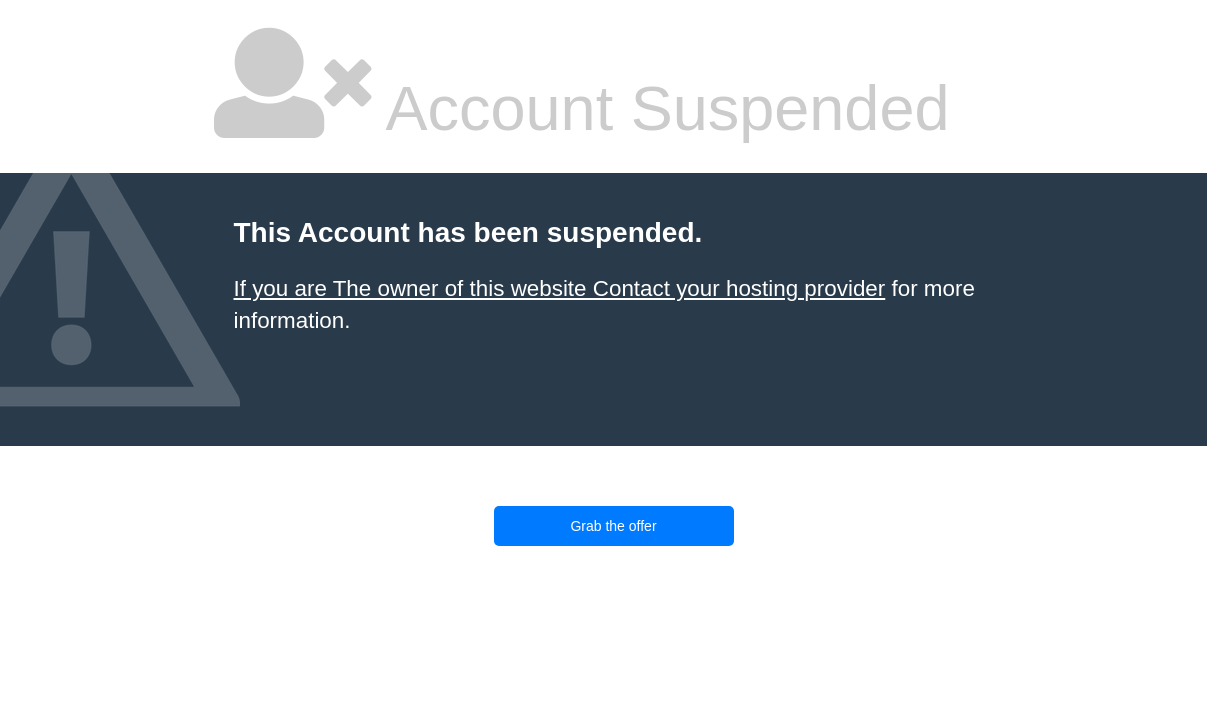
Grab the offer (613, 526)
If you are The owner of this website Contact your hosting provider (560, 288)
